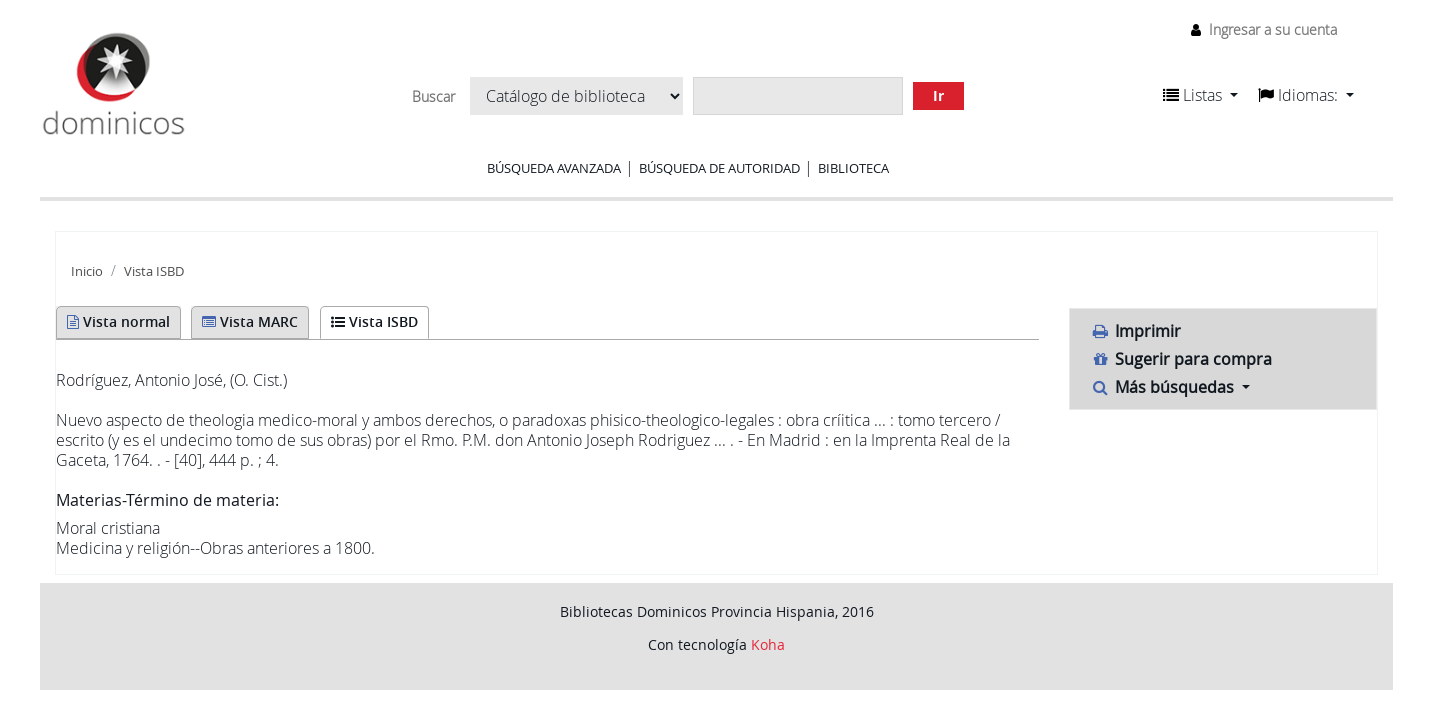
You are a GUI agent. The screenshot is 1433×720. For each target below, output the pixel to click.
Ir (938, 95)
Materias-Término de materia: (167, 500)
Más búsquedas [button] (1164, 387)
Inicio (87, 271)
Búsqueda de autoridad (719, 168)
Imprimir (1135, 331)
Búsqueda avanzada (554, 168)
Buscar (433, 97)
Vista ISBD (154, 271)
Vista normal (118, 321)
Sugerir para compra (1181, 359)
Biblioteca (853, 168)
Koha (768, 644)
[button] (1200, 95)
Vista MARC (250, 321)
